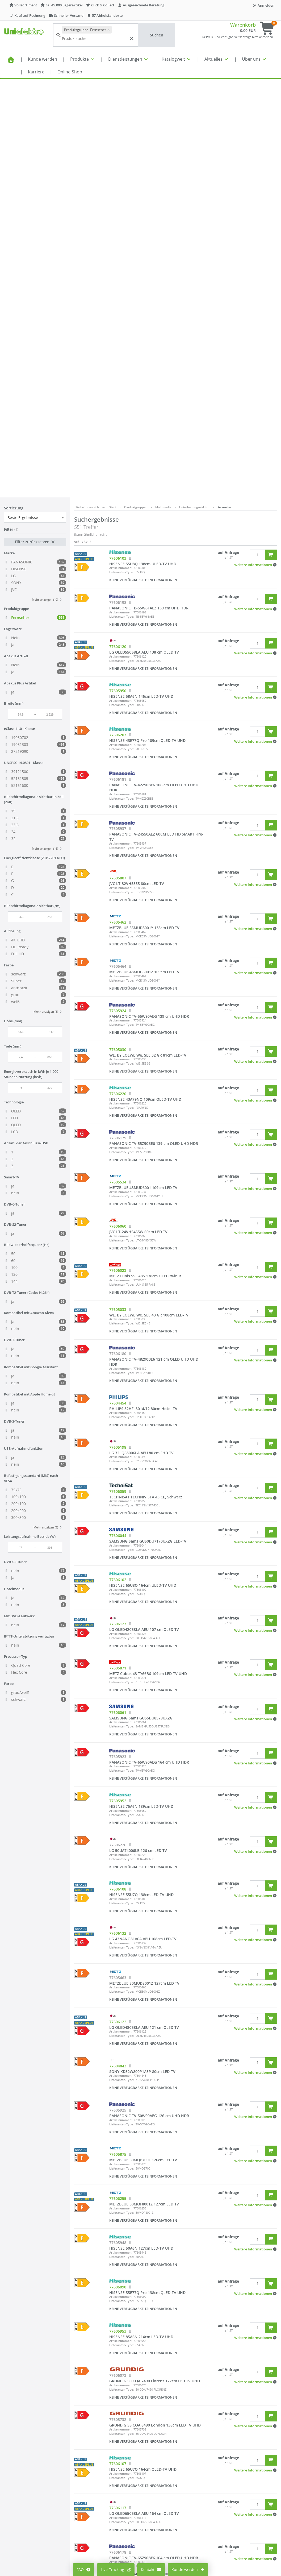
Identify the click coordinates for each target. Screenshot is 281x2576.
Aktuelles (216, 59)
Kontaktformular (227, 2500)
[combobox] (35, 99)
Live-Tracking (116, 2569)
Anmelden (263, 5)
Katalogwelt (176, 59)
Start (112, 89)
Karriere (36, 72)
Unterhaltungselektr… (194, 89)
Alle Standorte (134, 2469)
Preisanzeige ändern (94, 2470)
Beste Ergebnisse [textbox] (22, 99)
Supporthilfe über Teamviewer (240, 2510)
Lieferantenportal (137, 2509)
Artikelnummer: (120, 149)
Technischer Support (231, 2505)
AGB (171, 2470)
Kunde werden (42, 59)
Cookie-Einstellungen (95, 2478)
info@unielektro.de (230, 2489)
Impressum (177, 2462)
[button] (255, 146)
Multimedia (163, 89)
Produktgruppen (135, 89)
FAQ (84, 2569)
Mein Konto (86, 2462)
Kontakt (151, 2569)
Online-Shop (69, 72)
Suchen (156, 35)
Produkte (82, 59)
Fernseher (224, 89)
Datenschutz (178, 2486)
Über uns (254, 59)
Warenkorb (243, 25)
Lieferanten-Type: (121, 153)
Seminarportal (134, 2501)
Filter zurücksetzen (35, 123)
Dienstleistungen (128, 59)
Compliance (177, 2478)
